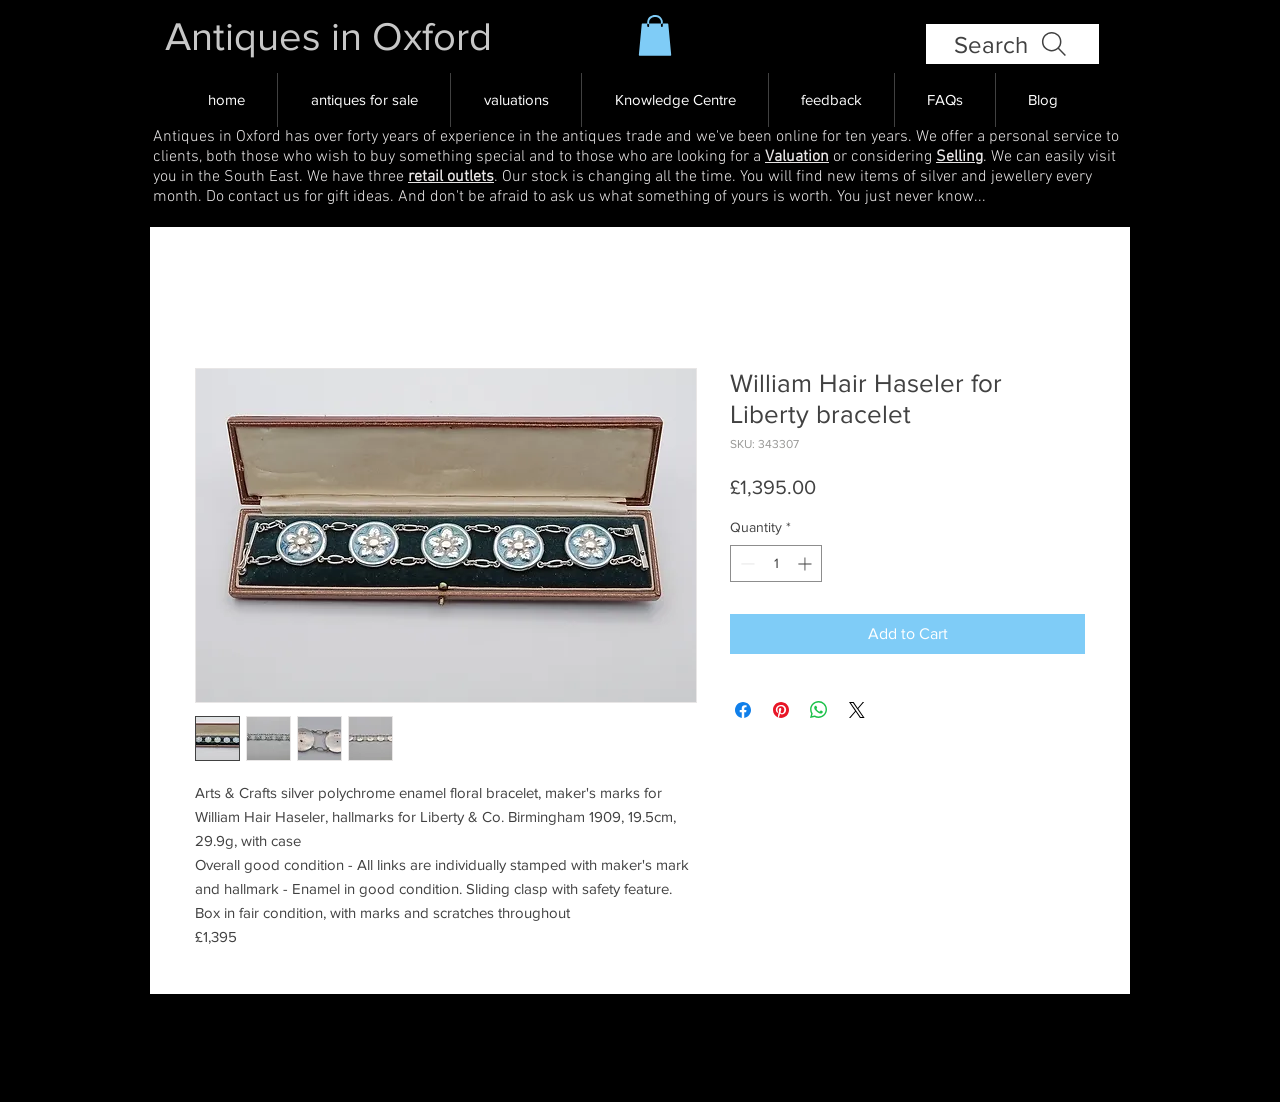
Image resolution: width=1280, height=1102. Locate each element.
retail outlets (451, 177)
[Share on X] (857, 710)
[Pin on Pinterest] (781, 710)
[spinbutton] (776, 563)
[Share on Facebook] (743, 710)
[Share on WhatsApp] (819, 710)
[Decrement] (745, 563)
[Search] (1012, 44)
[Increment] (806, 563)
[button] (655, 35)
